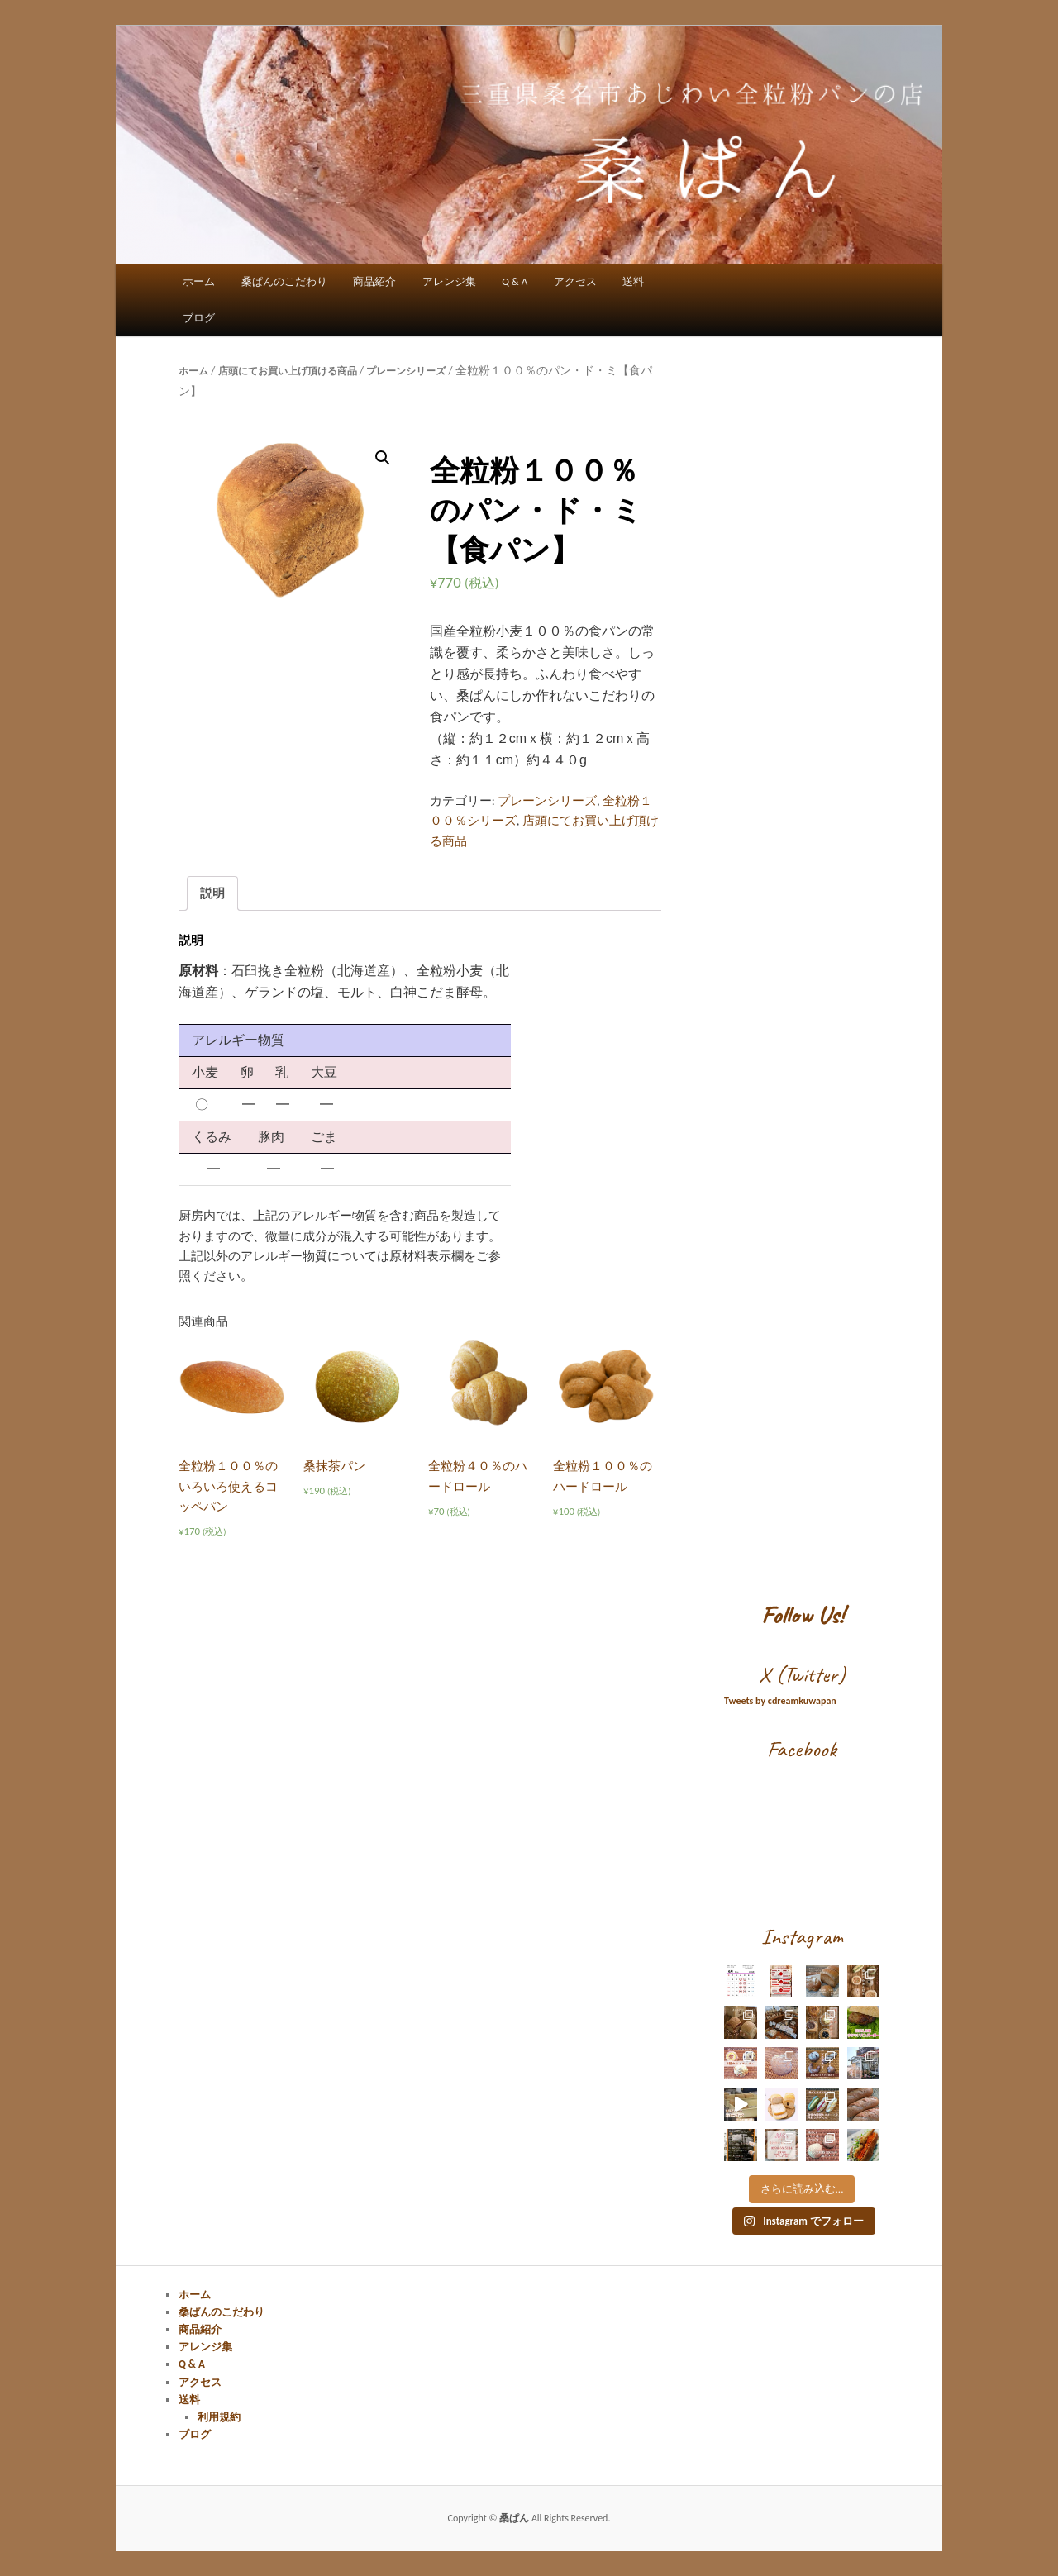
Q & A (514, 281)
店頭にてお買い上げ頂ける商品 (287, 371)
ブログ (199, 318)
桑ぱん (515, 2518)
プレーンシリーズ (406, 371)
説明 (212, 893)
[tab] (212, 893)
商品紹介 (374, 281)
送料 (633, 281)
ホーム (199, 281)
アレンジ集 (449, 281)
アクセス (575, 281)
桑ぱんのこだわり (284, 281)
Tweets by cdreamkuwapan (780, 1701)
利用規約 (219, 2417)
